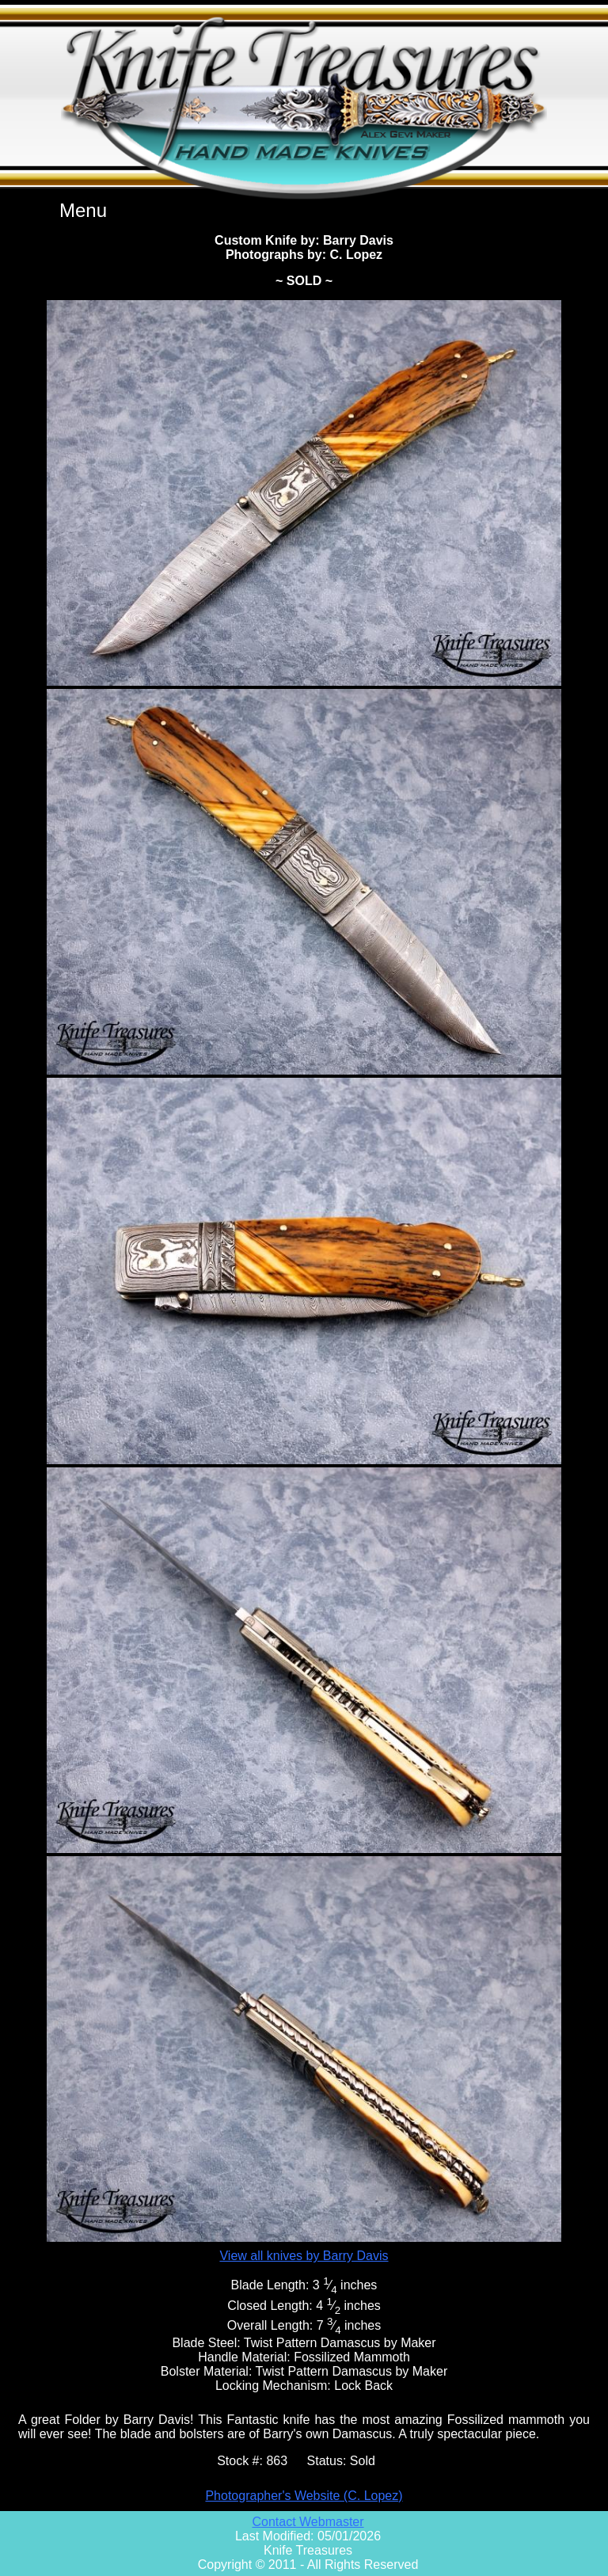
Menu (83, 210)
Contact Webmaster (307, 2521)
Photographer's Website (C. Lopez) (303, 2495)
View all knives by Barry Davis (303, 2255)
